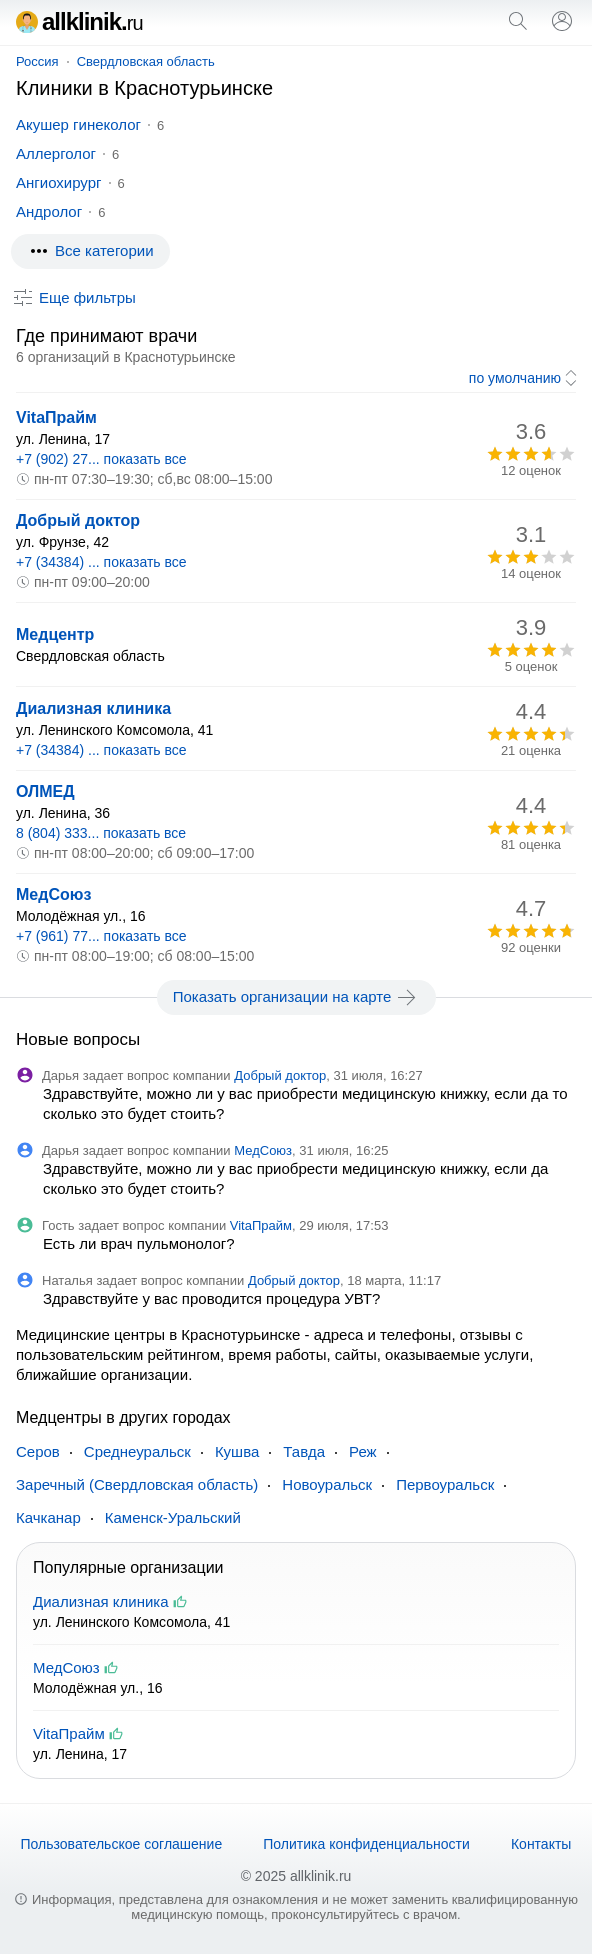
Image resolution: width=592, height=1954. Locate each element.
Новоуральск (327, 1484)
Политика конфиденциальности (366, 1844)
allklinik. (79, 21)
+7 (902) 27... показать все (101, 459)
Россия (37, 61)
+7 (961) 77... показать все (101, 936)
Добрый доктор (78, 520)
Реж (363, 1451)
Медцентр (55, 634)
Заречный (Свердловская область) (137, 1484)
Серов (38, 1451)
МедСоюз (53, 894)
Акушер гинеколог (78, 124)
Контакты (541, 1844)
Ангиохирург (59, 182)
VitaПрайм (56, 417)
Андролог (49, 211)
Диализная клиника (93, 708)
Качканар (48, 1517)
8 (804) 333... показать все (101, 833)
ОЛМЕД (45, 791)
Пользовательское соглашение (122, 1844)
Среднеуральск (137, 1451)
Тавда (304, 1451)
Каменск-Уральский (173, 1517)
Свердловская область (146, 61)
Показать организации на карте (296, 997)
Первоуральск (445, 1484)
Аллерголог (56, 153)
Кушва (237, 1451)
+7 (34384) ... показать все (101, 562)
